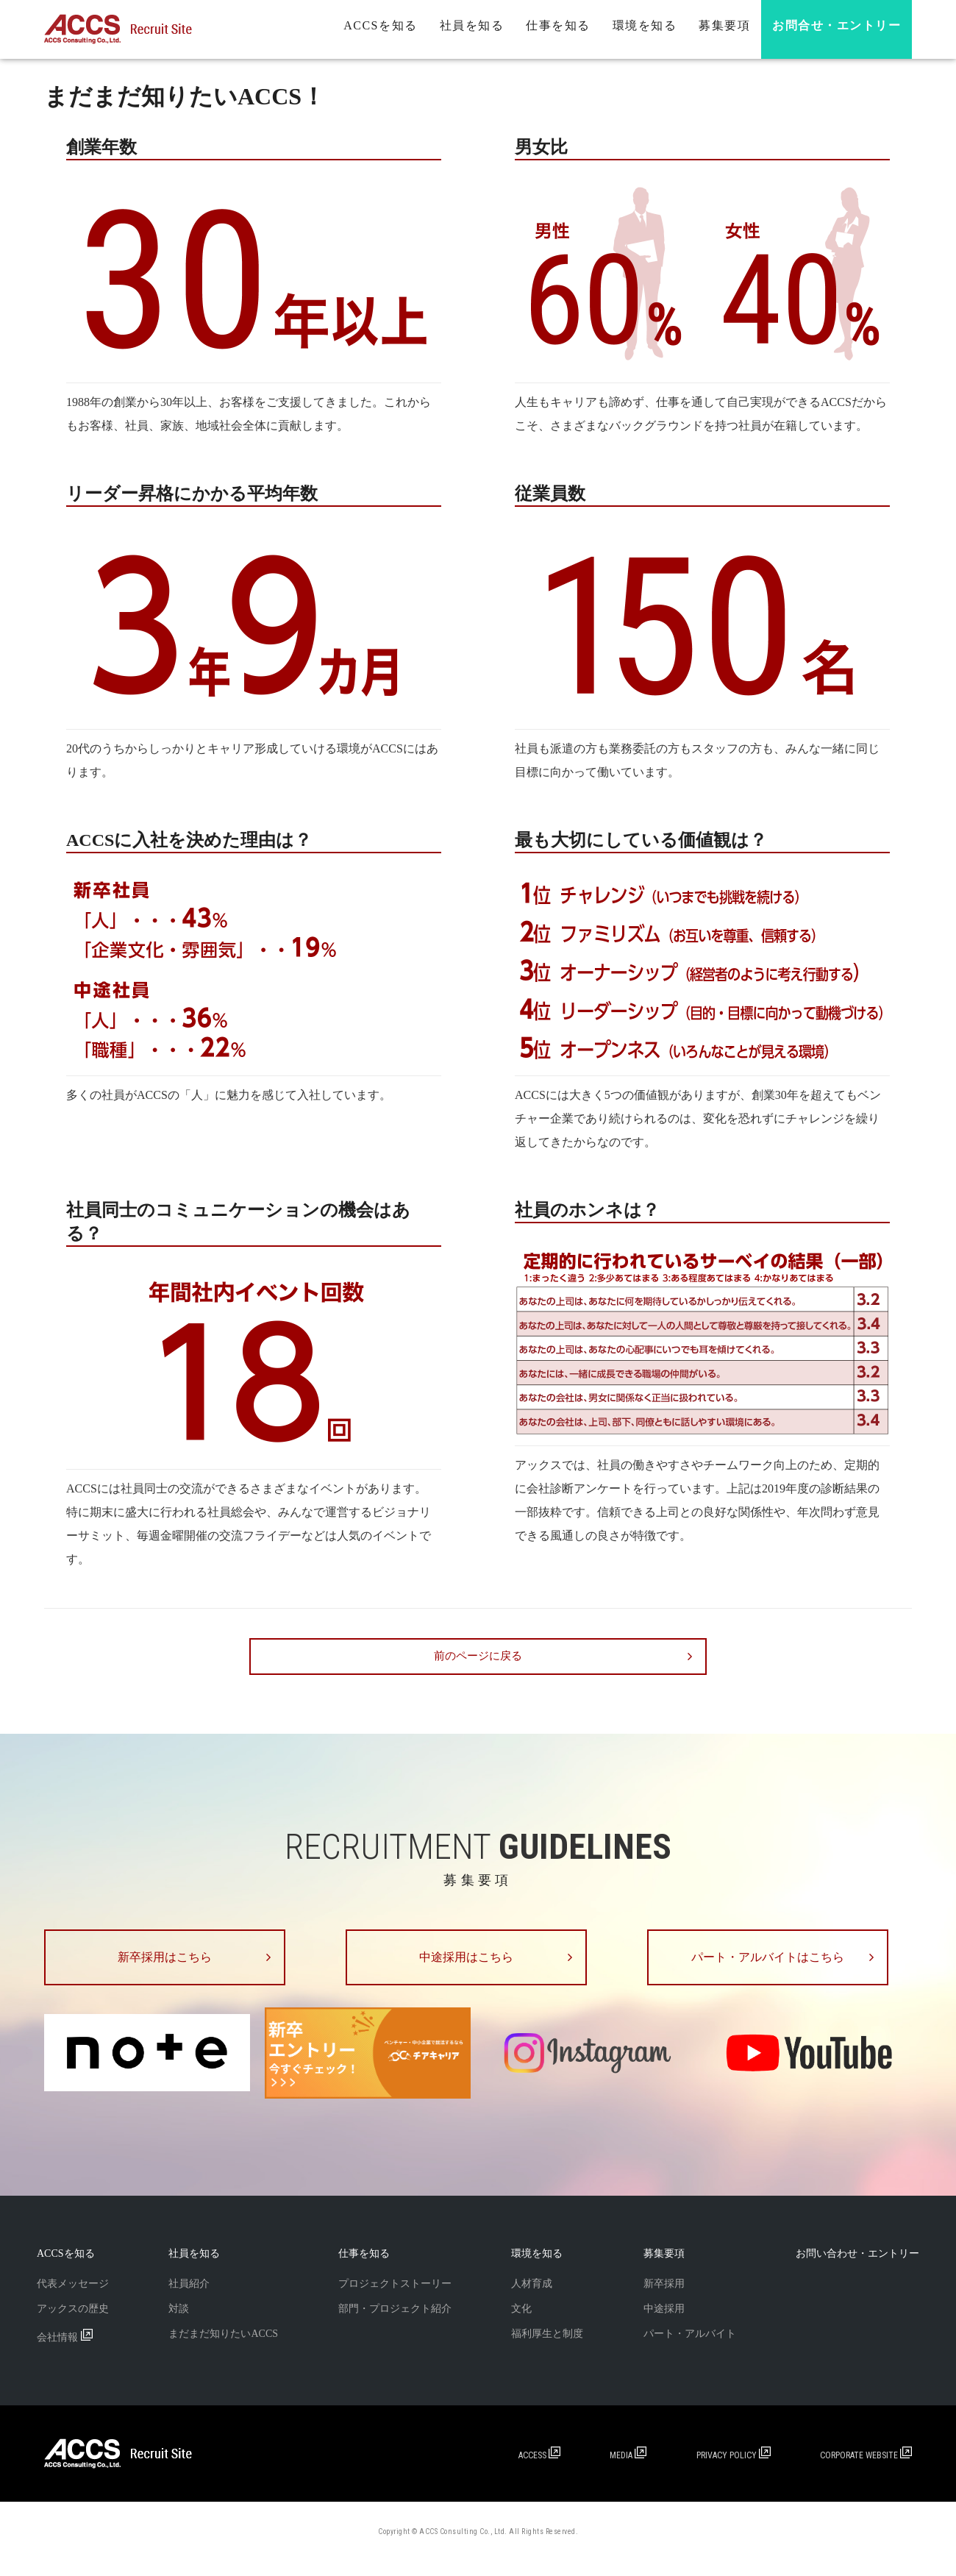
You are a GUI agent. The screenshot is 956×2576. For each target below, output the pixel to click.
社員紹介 (189, 2298)
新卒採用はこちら (176, 1965)
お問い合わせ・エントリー (857, 2268)
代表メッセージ (73, 2298)
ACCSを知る (380, 25)
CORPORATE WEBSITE (866, 2470)
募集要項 (724, 25)
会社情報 (65, 2352)
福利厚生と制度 (547, 2348)
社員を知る (472, 25)
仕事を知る (558, 25)
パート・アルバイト (689, 2348)
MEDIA (630, 2470)
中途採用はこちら (478, 1965)
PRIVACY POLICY (735, 2470)
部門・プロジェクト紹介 (395, 2323)
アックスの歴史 (73, 2323)
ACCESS (542, 2470)
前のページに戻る (478, 1657)
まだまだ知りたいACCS (223, 2348)
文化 (521, 2323)
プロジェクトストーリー (395, 2298)
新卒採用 (664, 2298)
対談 (178, 2323)
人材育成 (531, 2298)
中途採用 (664, 2323)
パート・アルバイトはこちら (779, 1965)
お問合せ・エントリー (836, 25)
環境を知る (645, 25)
